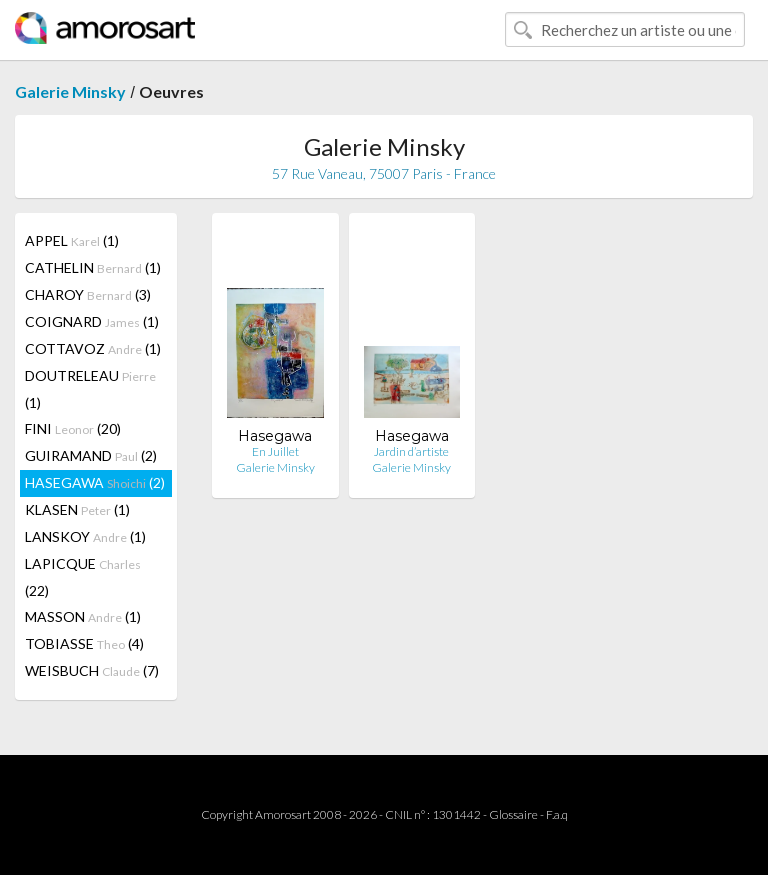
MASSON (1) (83, 616)
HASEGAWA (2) (95, 482)
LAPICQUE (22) (83, 577)
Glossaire (513, 814)
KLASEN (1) (77, 509)
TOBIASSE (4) (84, 643)
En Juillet (275, 451)
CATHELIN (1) (93, 267)
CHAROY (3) (88, 294)
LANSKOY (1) (85, 536)
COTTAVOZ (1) (93, 348)
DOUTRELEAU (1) (90, 389)
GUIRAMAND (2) (91, 455)
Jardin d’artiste (411, 451)
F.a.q (557, 814)
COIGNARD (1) (92, 321)
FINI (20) (73, 428)
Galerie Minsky (70, 91)
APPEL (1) (72, 240)
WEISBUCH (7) (92, 670)
